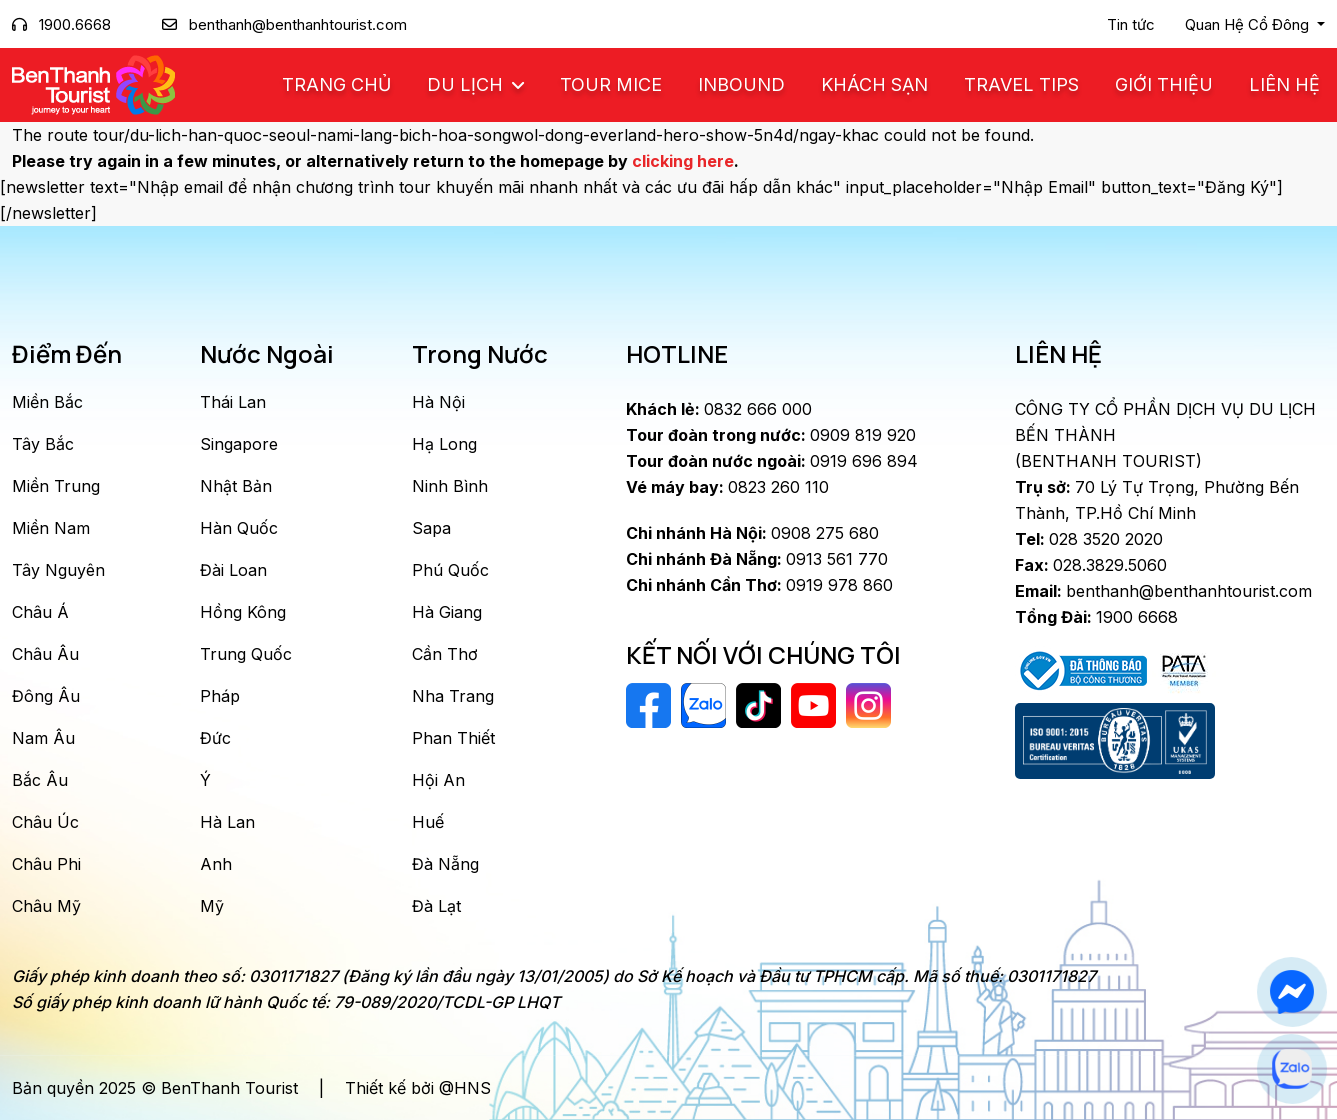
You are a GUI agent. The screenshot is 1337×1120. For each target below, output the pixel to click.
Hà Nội (438, 402)
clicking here (683, 161)
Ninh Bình (450, 486)
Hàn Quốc (239, 528)
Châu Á (40, 612)
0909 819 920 (771, 435)
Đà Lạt (436, 906)
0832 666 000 (719, 409)
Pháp (220, 696)
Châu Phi (46, 864)
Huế (428, 822)
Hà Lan (227, 822)
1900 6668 (1096, 617)
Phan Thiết (453, 738)
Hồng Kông (243, 612)
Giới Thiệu (1164, 84)
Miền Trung (56, 486)
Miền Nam (51, 528)
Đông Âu (46, 696)
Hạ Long (444, 444)
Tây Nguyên (58, 570)
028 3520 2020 (1089, 539)
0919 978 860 (759, 585)
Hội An (438, 780)
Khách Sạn (874, 84)
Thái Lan (233, 402)
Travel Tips (1021, 84)
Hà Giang (447, 612)
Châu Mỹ (46, 906)
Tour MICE (611, 84)
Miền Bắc (47, 402)
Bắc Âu (40, 780)
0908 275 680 (752, 533)
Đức (215, 738)
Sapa (431, 528)
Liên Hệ (1284, 84)
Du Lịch (467, 84)
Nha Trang (453, 696)
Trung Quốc (246, 654)
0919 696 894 (772, 461)
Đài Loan (233, 570)
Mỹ (212, 906)
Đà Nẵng (445, 864)
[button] (1255, 25)
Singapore (239, 444)
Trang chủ (336, 84)
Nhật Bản (236, 486)
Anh (216, 864)
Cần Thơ (445, 654)
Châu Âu (45, 654)
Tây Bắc (43, 444)
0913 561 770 (757, 559)
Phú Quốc (450, 570)
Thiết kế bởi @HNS (418, 1088)
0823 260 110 (727, 487)
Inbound (741, 84)
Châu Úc (45, 822)
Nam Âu (43, 738)
